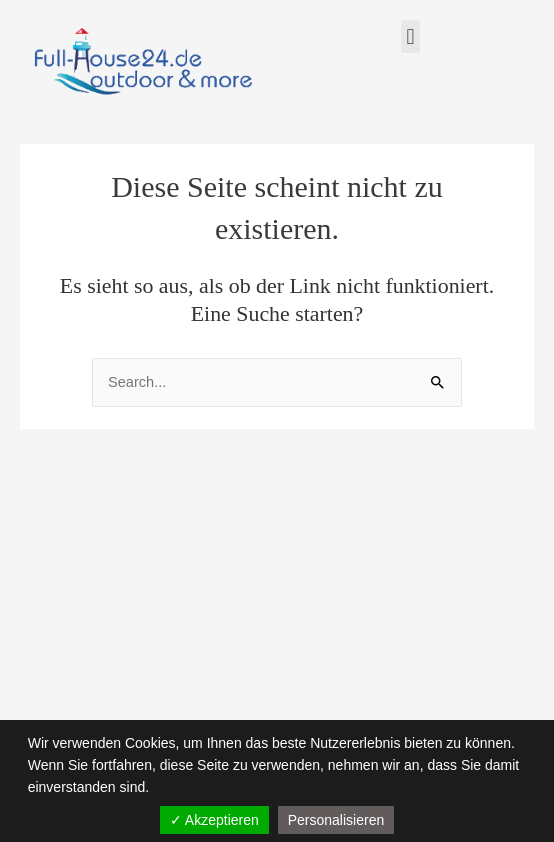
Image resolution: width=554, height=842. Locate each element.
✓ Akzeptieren (214, 820)
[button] (410, 36)
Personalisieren (336, 820)
